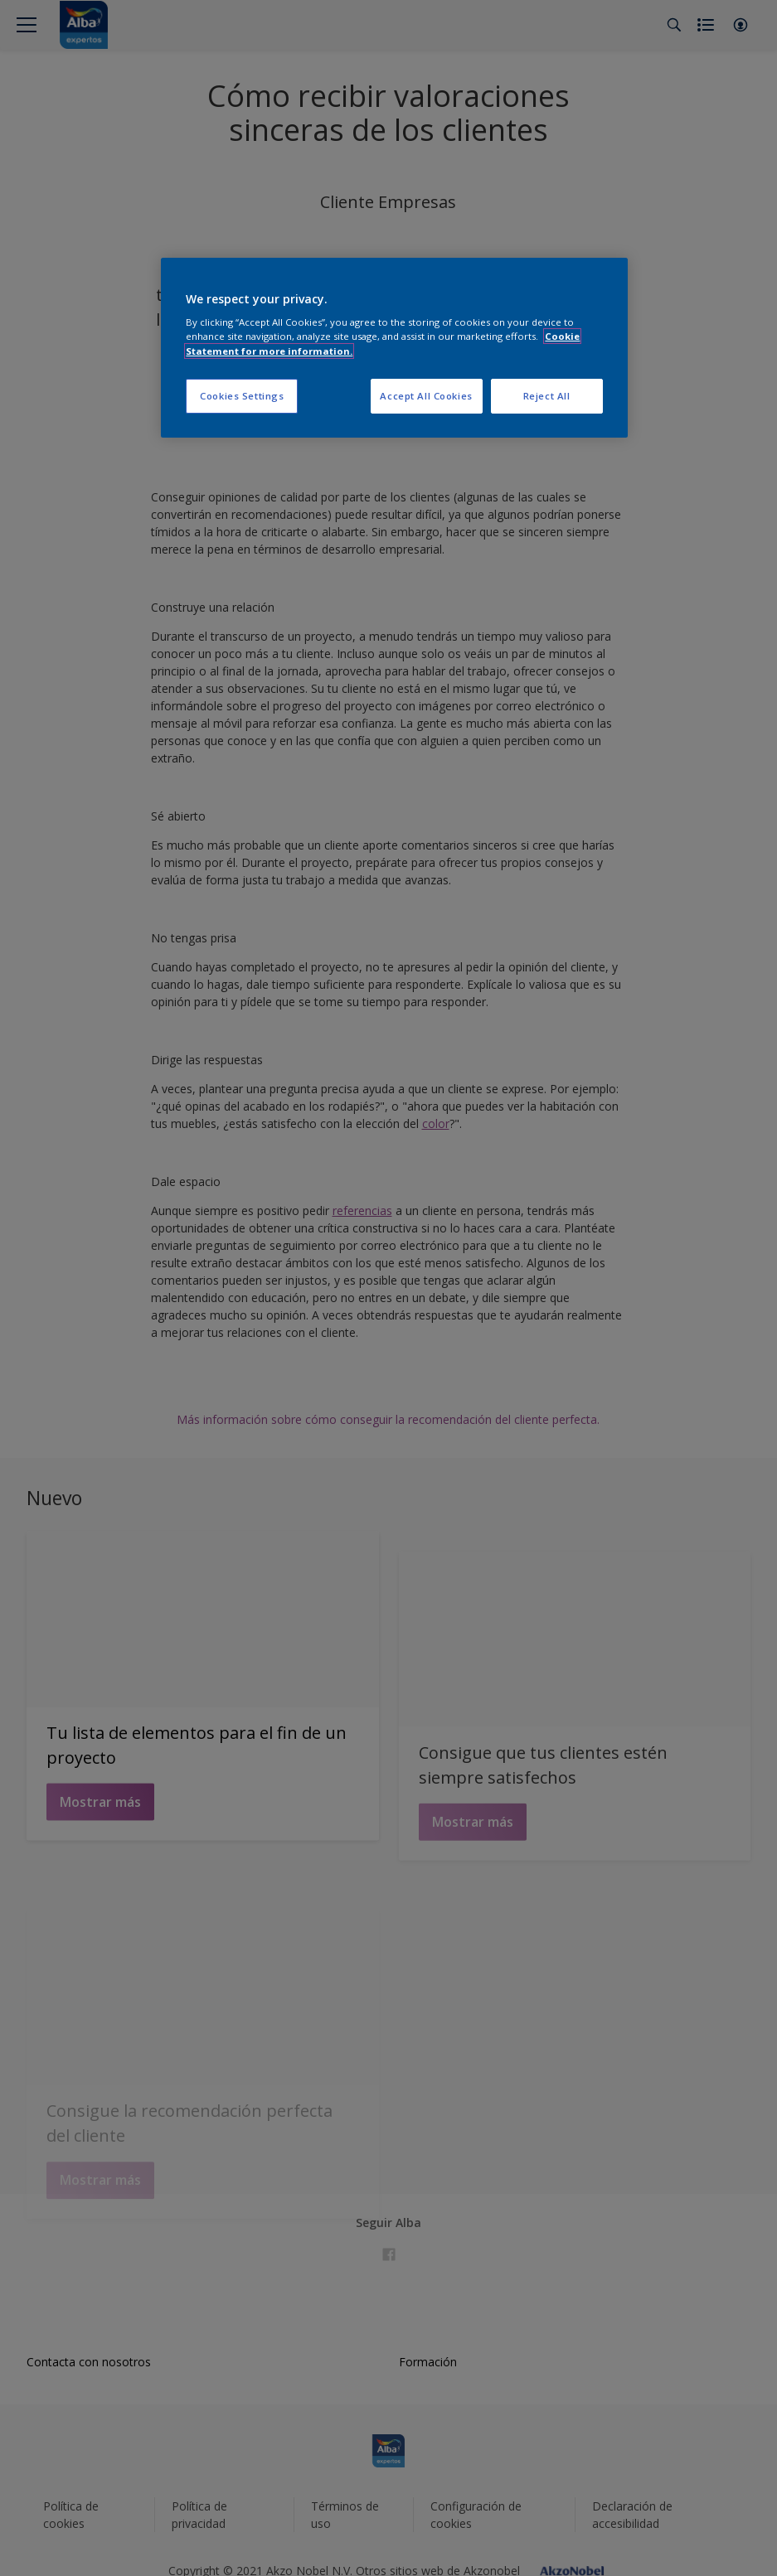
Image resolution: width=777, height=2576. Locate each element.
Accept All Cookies (426, 396)
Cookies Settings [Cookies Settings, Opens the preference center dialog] (242, 396)
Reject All (547, 396)
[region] (394, 348)
